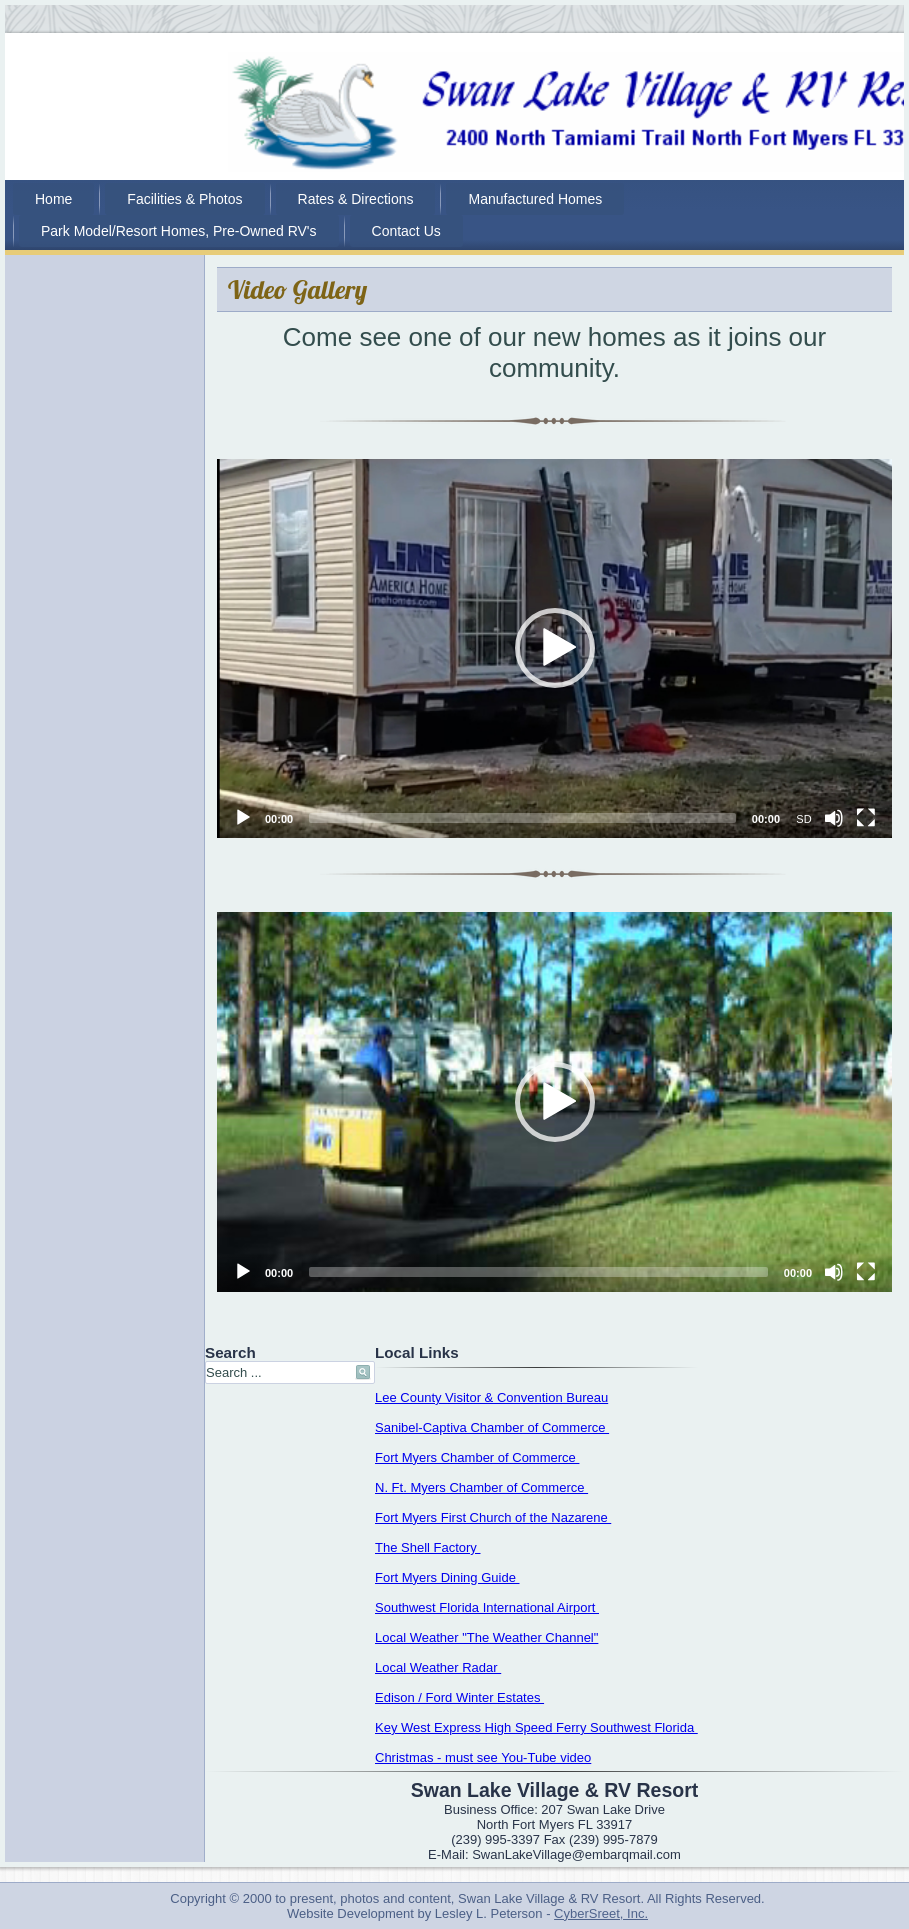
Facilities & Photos (184, 199)
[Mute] (834, 818)
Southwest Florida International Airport (487, 1607)
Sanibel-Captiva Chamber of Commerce (492, 1427)
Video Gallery (297, 289)
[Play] (243, 818)
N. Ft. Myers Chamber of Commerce (481, 1487)
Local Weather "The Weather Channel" (486, 1637)
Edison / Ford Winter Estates (459, 1697)
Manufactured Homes (535, 199)
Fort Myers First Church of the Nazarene (493, 1517)
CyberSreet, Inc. (601, 1913)
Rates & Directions (356, 199)
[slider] (522, 818)
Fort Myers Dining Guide (447, 1577)
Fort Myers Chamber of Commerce (477, 1457)
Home (53, 199)
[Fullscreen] (866, 818)
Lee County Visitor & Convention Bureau (491, 1397)
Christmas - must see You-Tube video (483, 1757)
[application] (554, 649)
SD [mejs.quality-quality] (803, 819)
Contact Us (406, 231)
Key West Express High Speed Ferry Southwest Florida (536, 1727)
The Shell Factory (428, 1547)
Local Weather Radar (438, 1667)
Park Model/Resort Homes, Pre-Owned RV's (179, 231)
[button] (555, 648)
